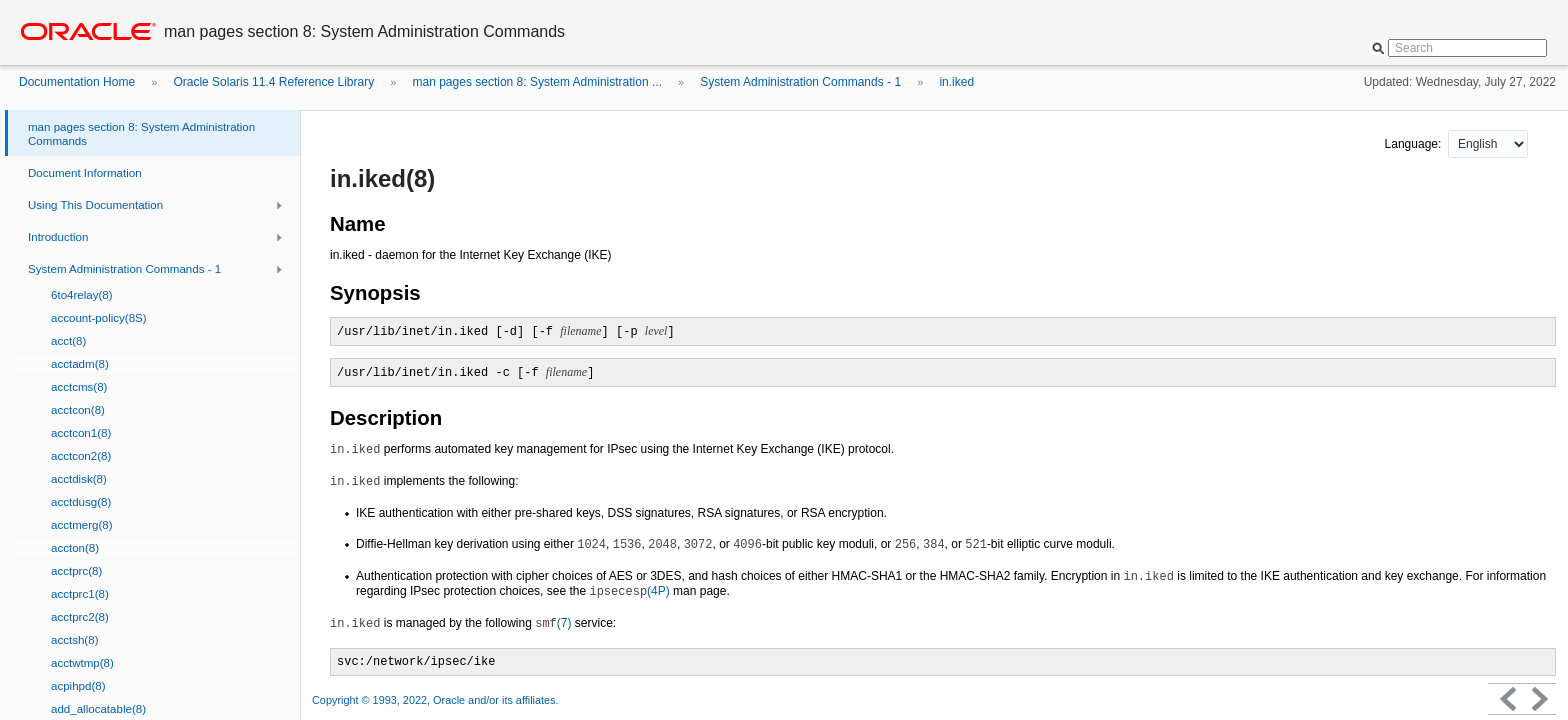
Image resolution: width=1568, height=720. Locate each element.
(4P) (629, 591)
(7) (553, 623)
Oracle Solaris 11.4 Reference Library (273, 82)
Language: (1415, 144)
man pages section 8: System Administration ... (537, 82)
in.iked (956, 82)
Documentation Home (77, 82)
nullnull (1488, 144)
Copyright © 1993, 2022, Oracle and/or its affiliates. (437, 700)
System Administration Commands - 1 (800, 82)
